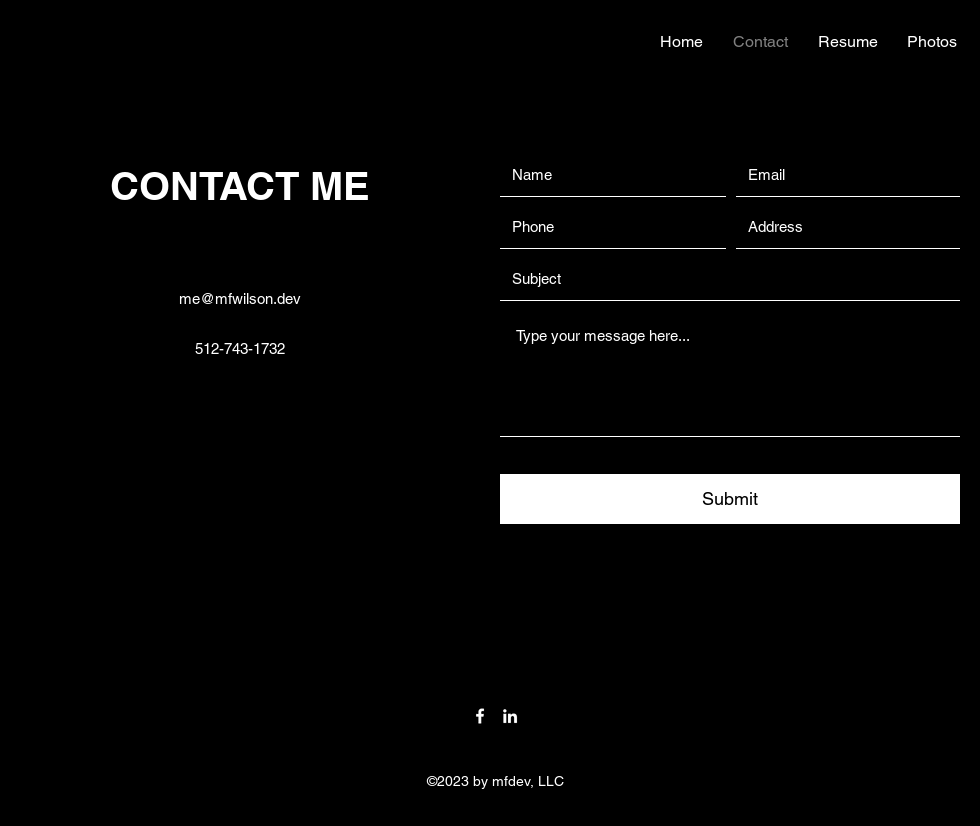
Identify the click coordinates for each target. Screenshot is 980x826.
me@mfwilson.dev (240, 298)
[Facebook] (480, 716)
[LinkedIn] (510, 716)
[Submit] (730, 499)
